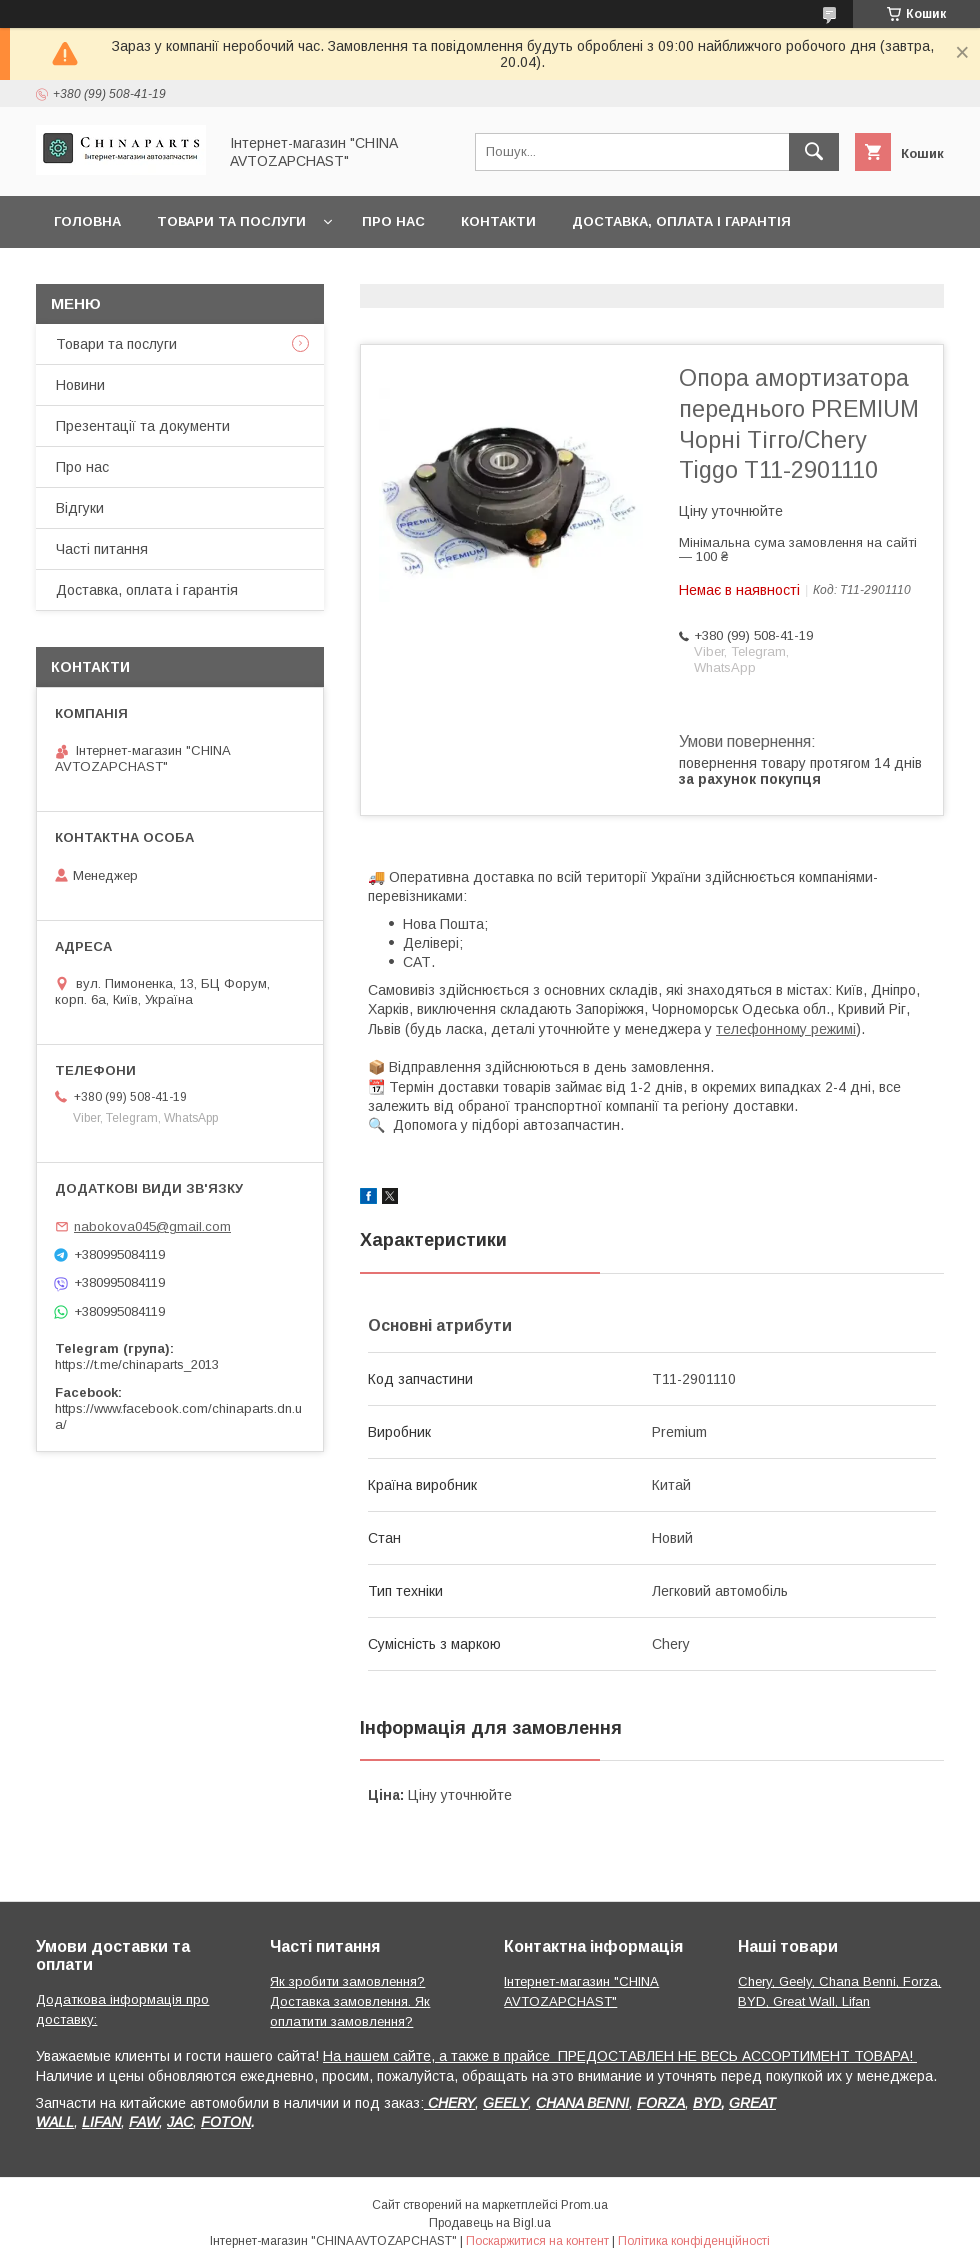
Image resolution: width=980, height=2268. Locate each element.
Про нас (393, 221)
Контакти (498, 221)
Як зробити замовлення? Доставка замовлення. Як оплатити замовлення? (350, 2001)
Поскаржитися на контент (537, 2241)
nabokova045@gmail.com (152, 1226)
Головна (87, 221)
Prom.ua (584, 2205)
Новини (80, 385)
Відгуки (80, 508)
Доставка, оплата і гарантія (681, 221)
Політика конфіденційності (694, 2241)
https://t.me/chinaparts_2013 (137, 1364)
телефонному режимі (786, 1029)
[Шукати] (814, 152)
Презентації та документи (143, 426)
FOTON (226, 2122)
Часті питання (102, 549)
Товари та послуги (231, 221)
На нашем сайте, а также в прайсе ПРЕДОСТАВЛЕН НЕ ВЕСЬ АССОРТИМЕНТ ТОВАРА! (620, 2056)
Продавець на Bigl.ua (490, 2223)
